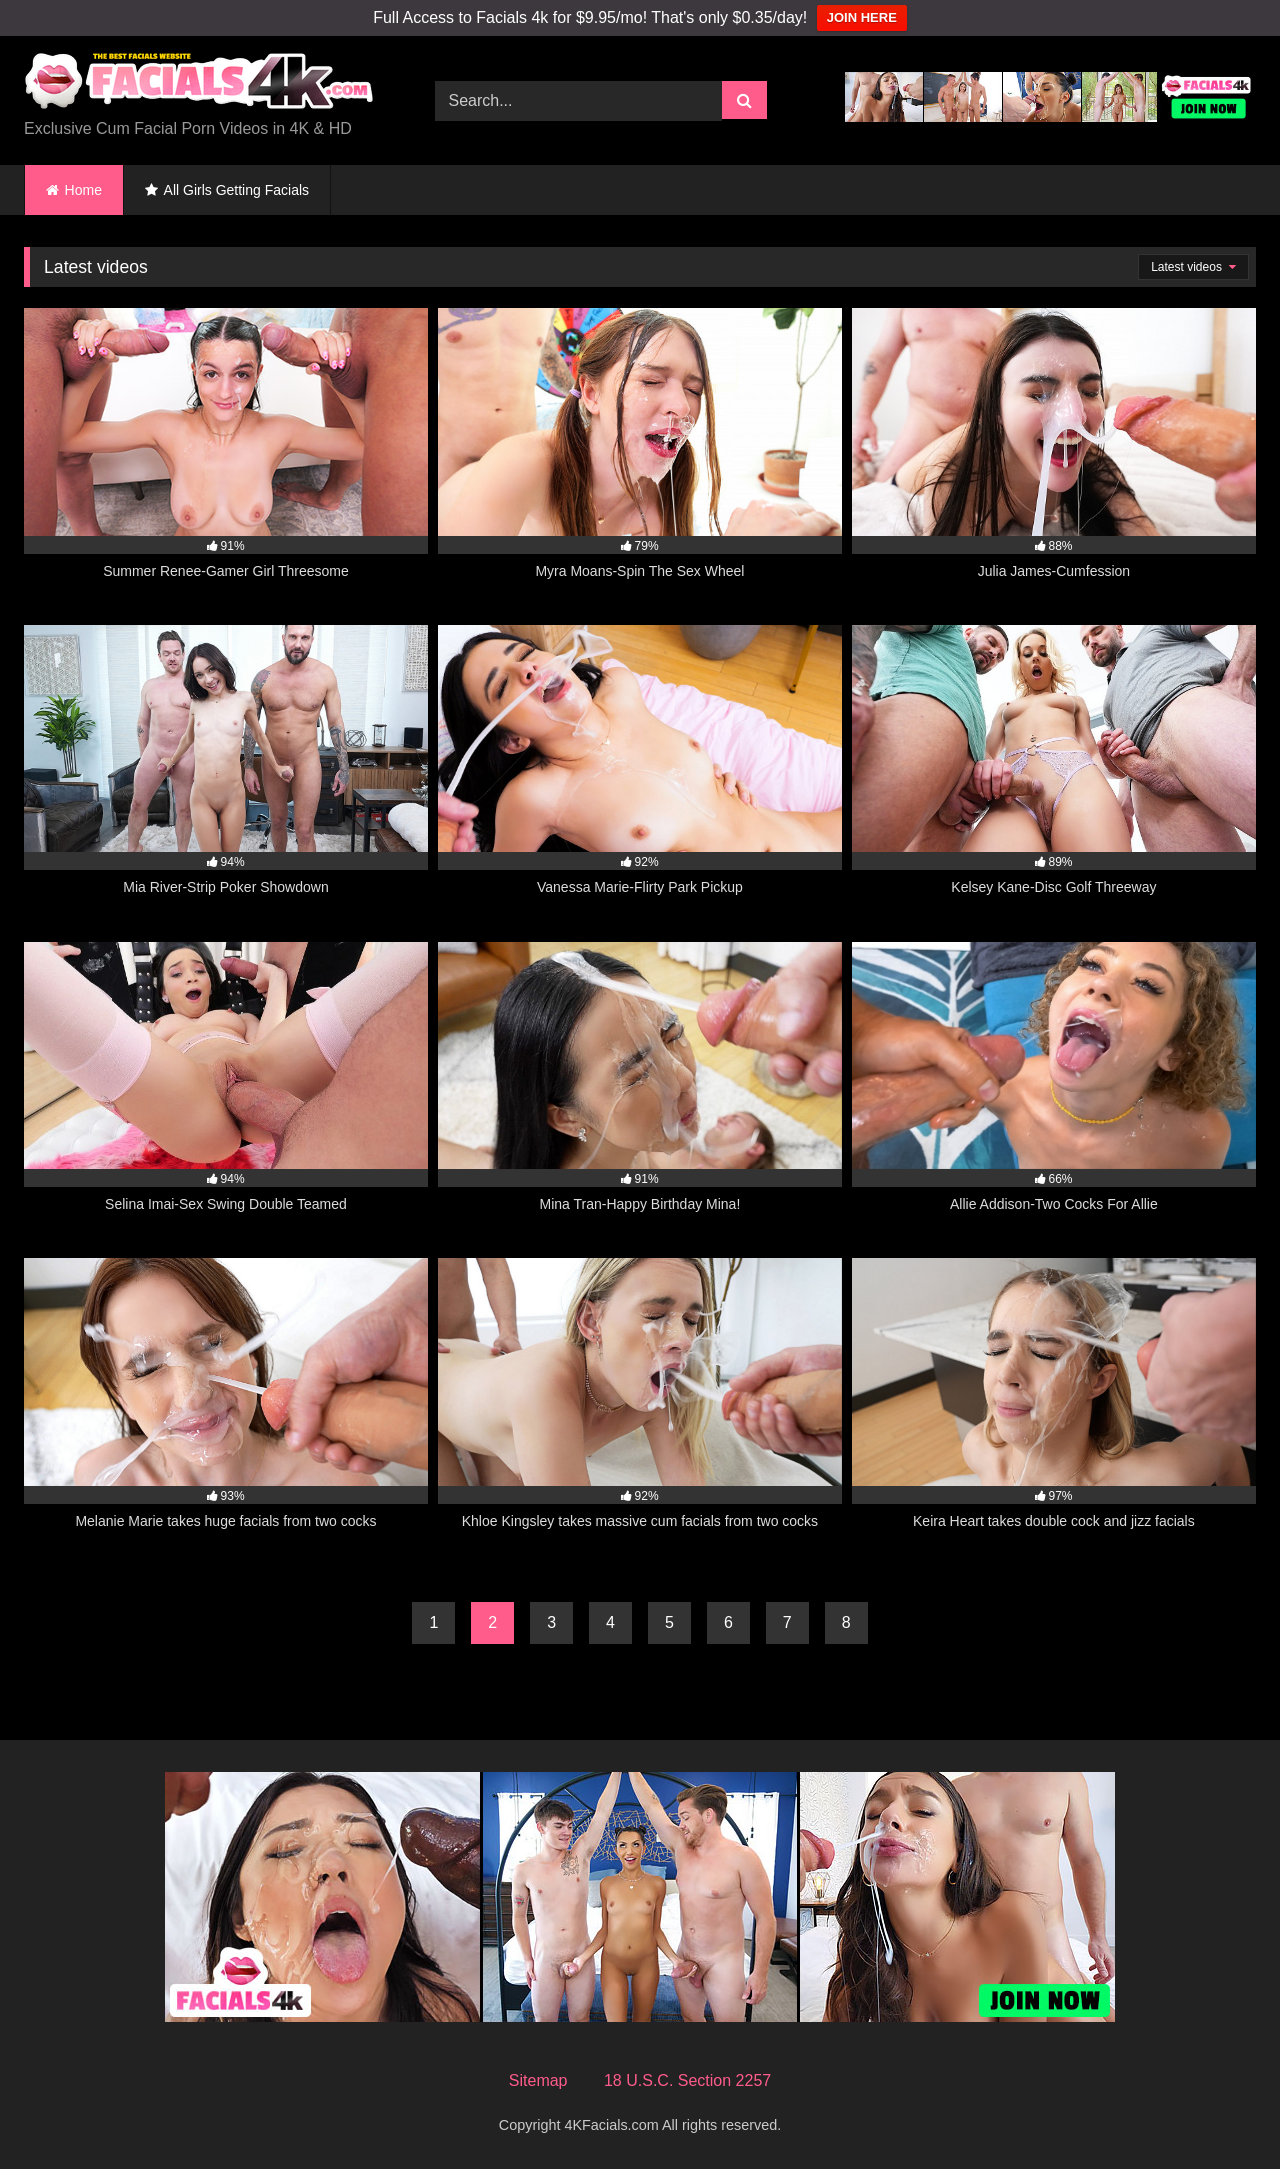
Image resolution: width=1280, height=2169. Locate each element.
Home (83, 190)
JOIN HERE (862, 17)
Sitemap (538, 2080)
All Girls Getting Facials (236, 190)
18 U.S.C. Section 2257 (687, 2080)
